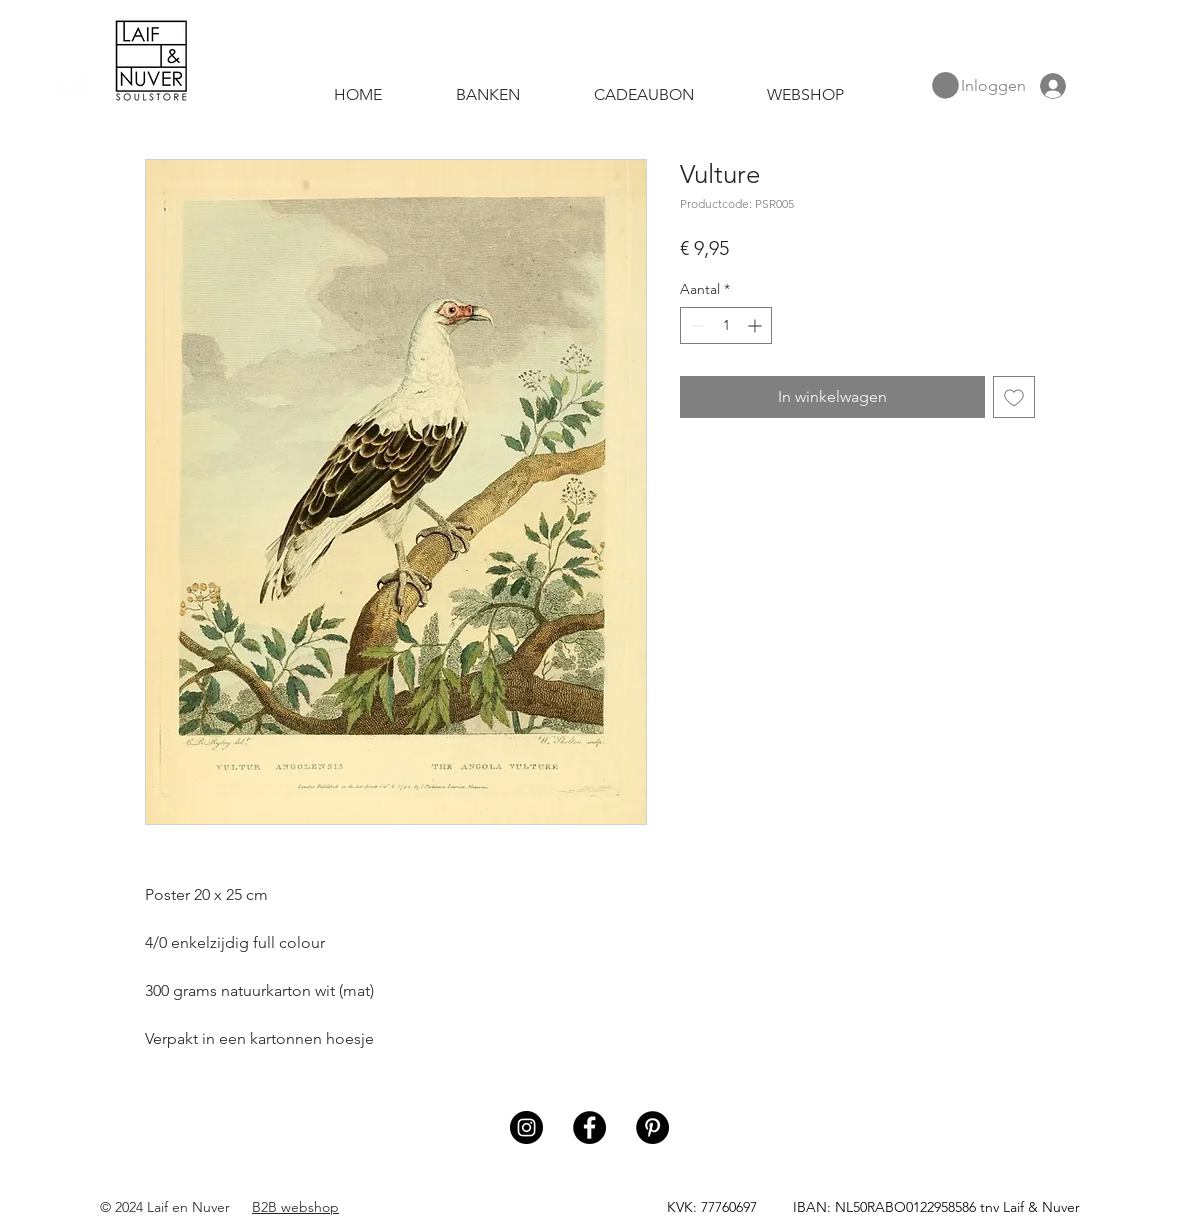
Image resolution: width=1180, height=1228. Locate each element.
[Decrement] (695, 325)
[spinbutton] (726, 325)
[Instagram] (526, 1127)
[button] (945, 85)
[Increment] (756, 325)
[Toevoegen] (1014, 397)
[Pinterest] (652, 1127)
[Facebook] (589, 1127)
